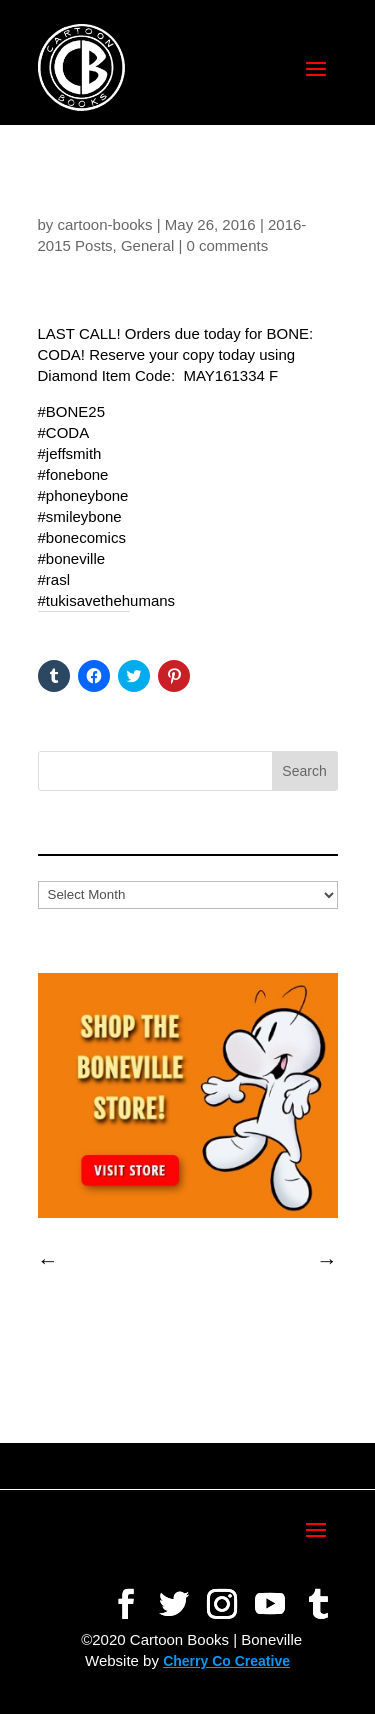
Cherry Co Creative (226, 1661)
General (147, 245)
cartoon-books (105, 224)
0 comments (228, 245)
